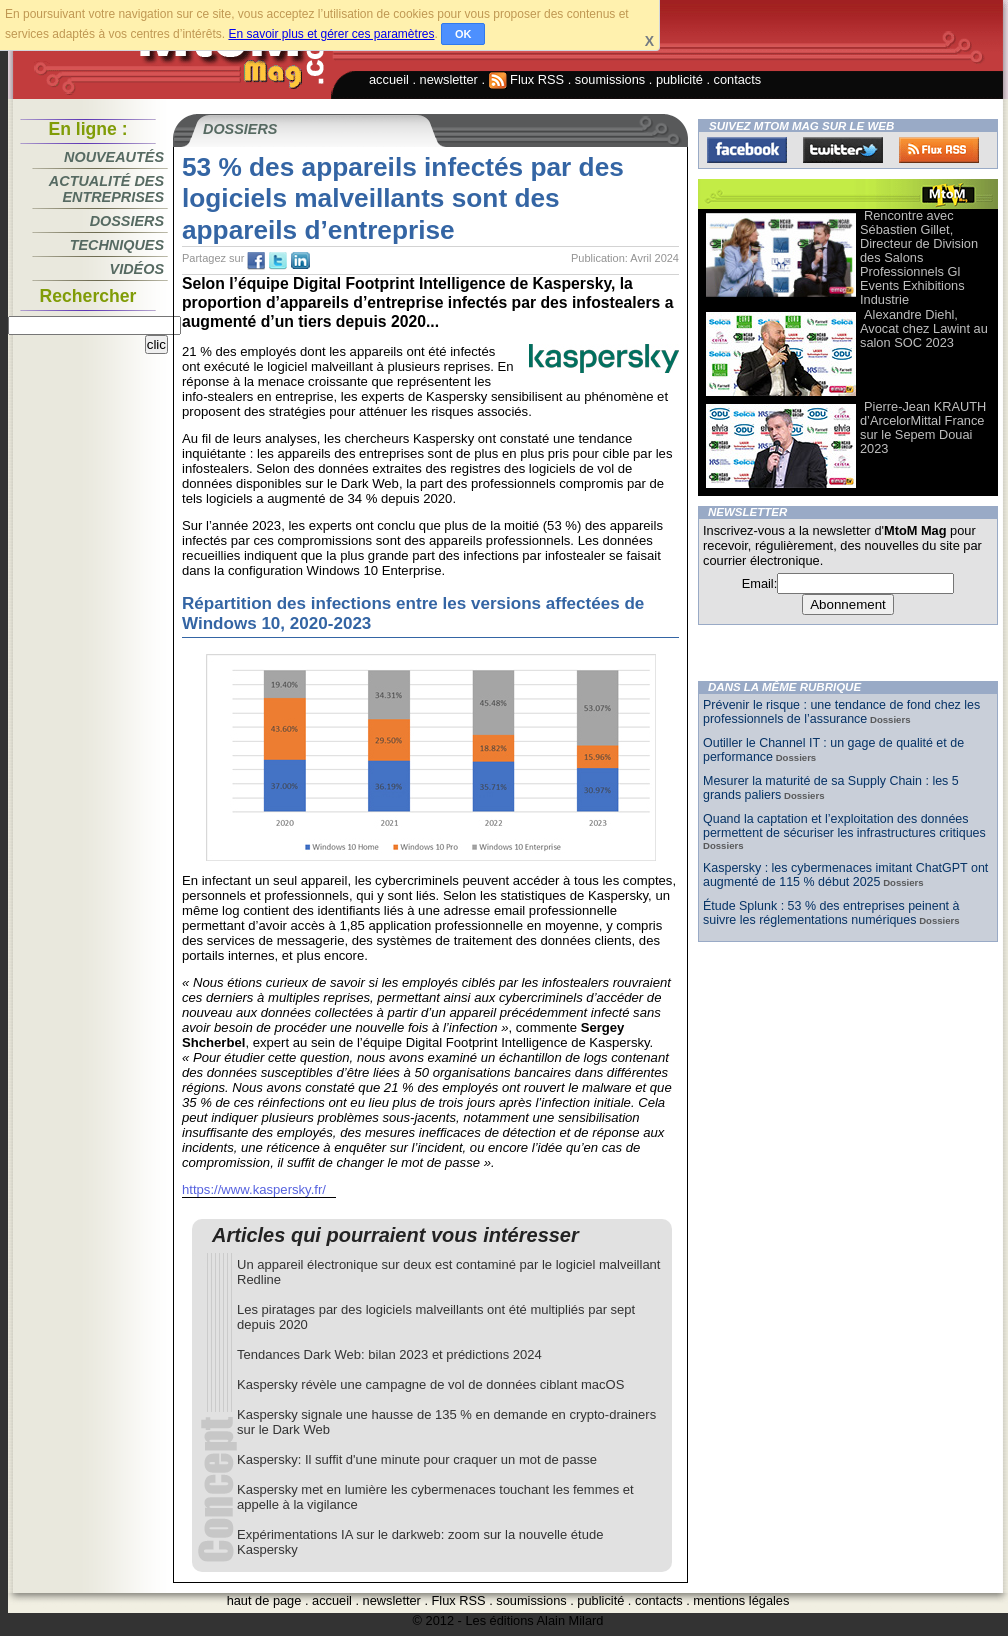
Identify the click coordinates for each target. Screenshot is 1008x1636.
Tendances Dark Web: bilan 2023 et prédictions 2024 (389, 1354)
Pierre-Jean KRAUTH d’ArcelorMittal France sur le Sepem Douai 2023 (923, 427)
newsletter (449, 79)
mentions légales (741, 1600)
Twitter (843, 150)
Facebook (747, 150)
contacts (738, 79)
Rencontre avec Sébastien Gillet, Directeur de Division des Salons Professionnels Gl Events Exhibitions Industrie (919, 257)
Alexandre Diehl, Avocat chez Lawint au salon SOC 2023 (924, 328)
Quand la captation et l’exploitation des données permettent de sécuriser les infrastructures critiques (844, 826)
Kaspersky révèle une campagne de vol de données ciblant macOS (430, 1384)
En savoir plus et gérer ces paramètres (331, 34)
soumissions (610, 79)
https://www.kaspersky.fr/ (254, 1189)
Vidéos (137, 269)
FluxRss (939, 150)
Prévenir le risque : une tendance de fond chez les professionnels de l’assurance (841, 712)
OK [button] (463, 34)
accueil (389, 79)
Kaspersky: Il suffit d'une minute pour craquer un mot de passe (417, 1459)
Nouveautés (114, 157)
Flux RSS (527, 79)
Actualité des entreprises (106, 189)
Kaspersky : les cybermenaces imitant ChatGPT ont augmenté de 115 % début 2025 (845, 875)
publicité (679, 79)
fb (256, 261)
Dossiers (127, 221)
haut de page (264, 1600)
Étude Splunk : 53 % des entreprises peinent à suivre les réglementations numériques (831, 913)
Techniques (117, 245)
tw (278, 261)
